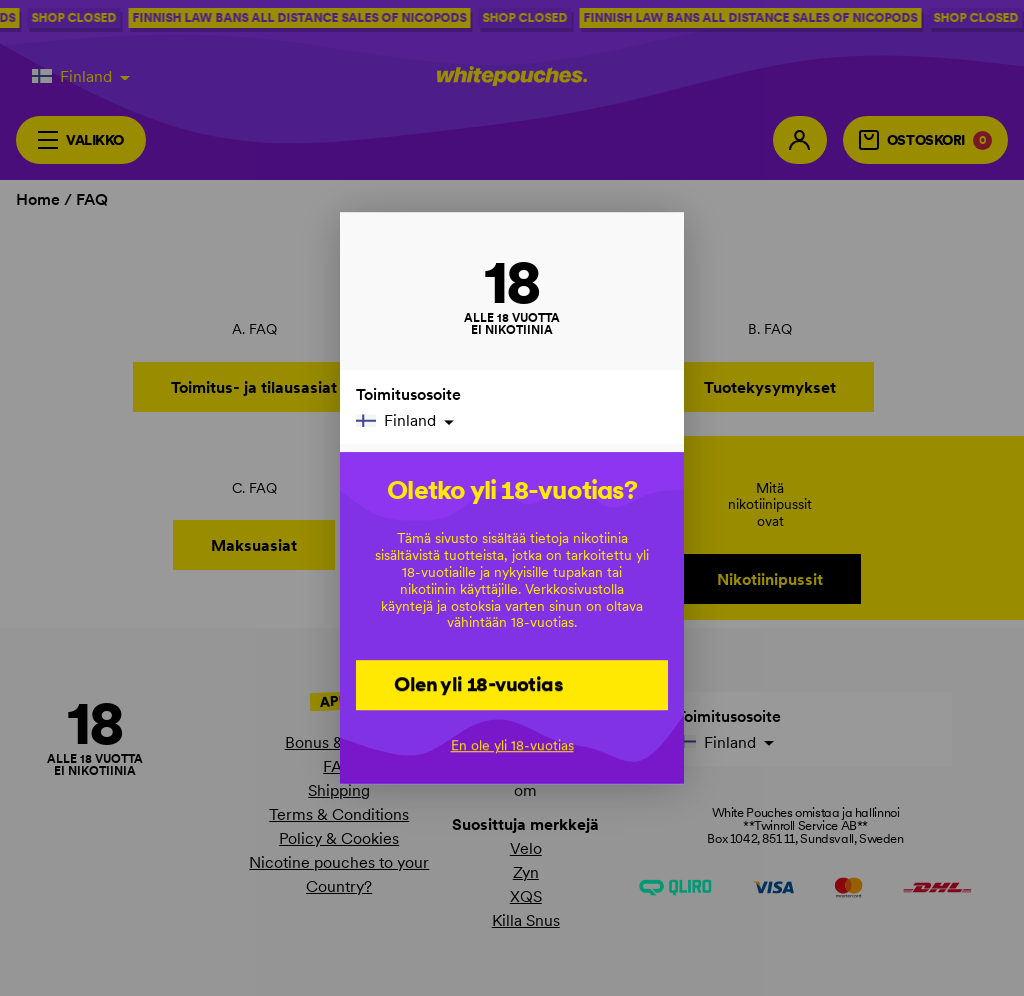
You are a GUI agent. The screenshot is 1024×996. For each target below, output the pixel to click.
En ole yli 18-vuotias (512, 745)
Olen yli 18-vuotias (478, 684)
